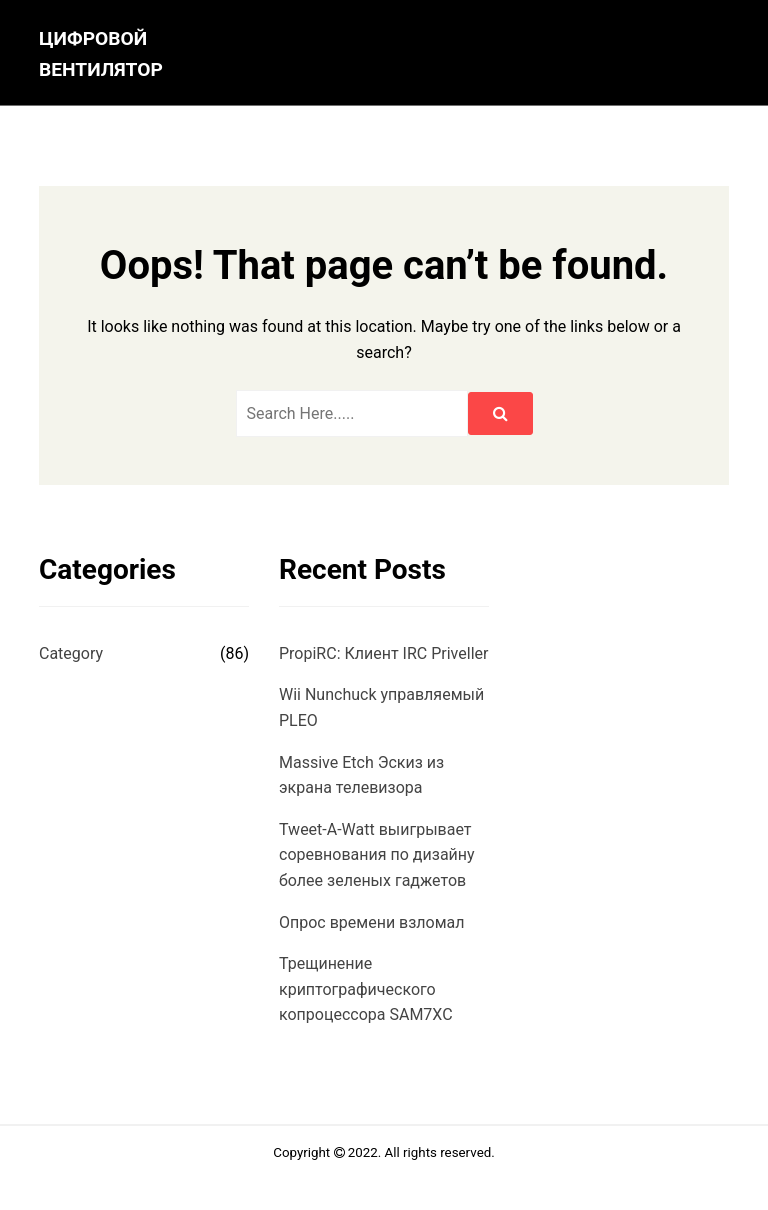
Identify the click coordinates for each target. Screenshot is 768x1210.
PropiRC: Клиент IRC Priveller (383, 653)
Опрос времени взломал (372, 922)
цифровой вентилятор (101, 54)
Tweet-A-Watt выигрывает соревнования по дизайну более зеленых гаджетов (377, 855)
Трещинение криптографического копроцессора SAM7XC (366, 989)
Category (71, 653)
